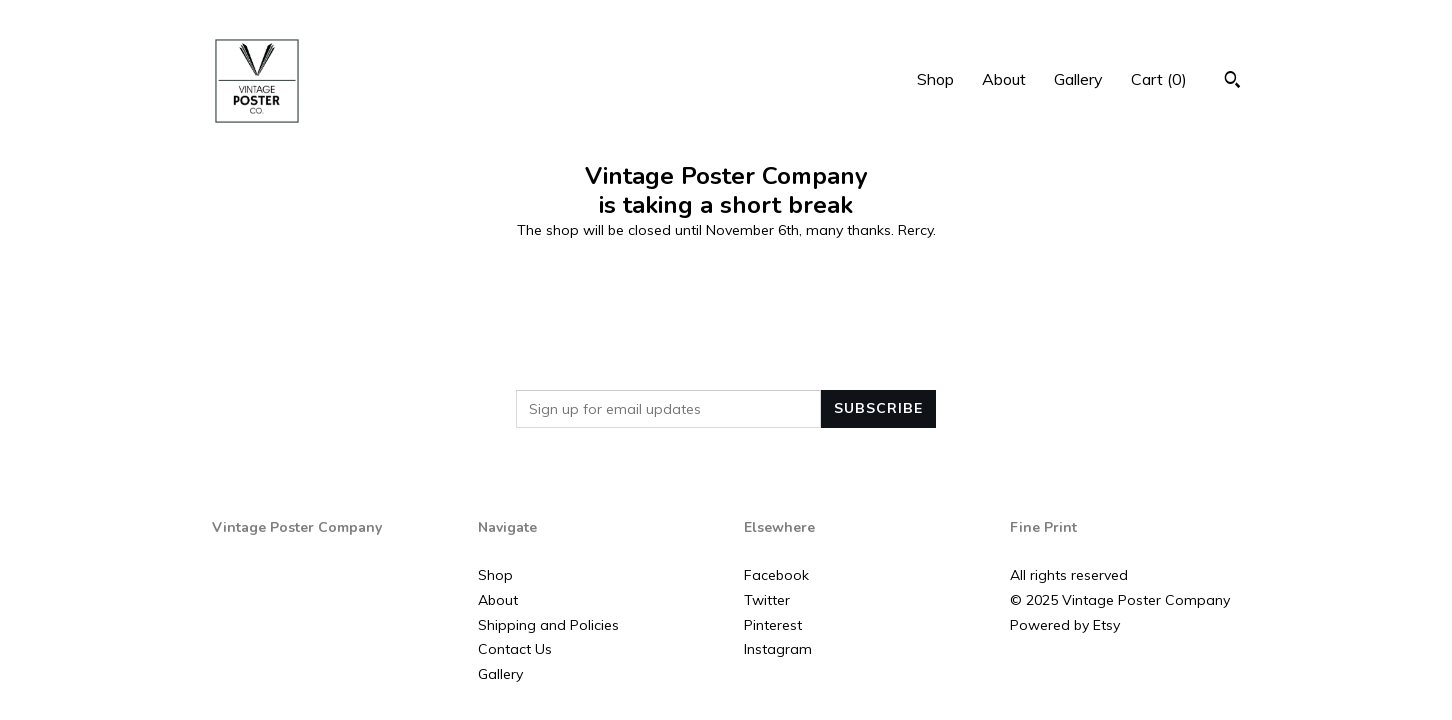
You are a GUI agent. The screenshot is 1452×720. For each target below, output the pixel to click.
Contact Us (515, 649)
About (1004, 79)
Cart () (1159, 79)
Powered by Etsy (1065, 625)
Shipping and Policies (548, 625)
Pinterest (773, 625)
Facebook (776, 575)
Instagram (778, 649)
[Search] (1232, 82)
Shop (935, 79)
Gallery (1078, 79)
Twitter (767, 600)
